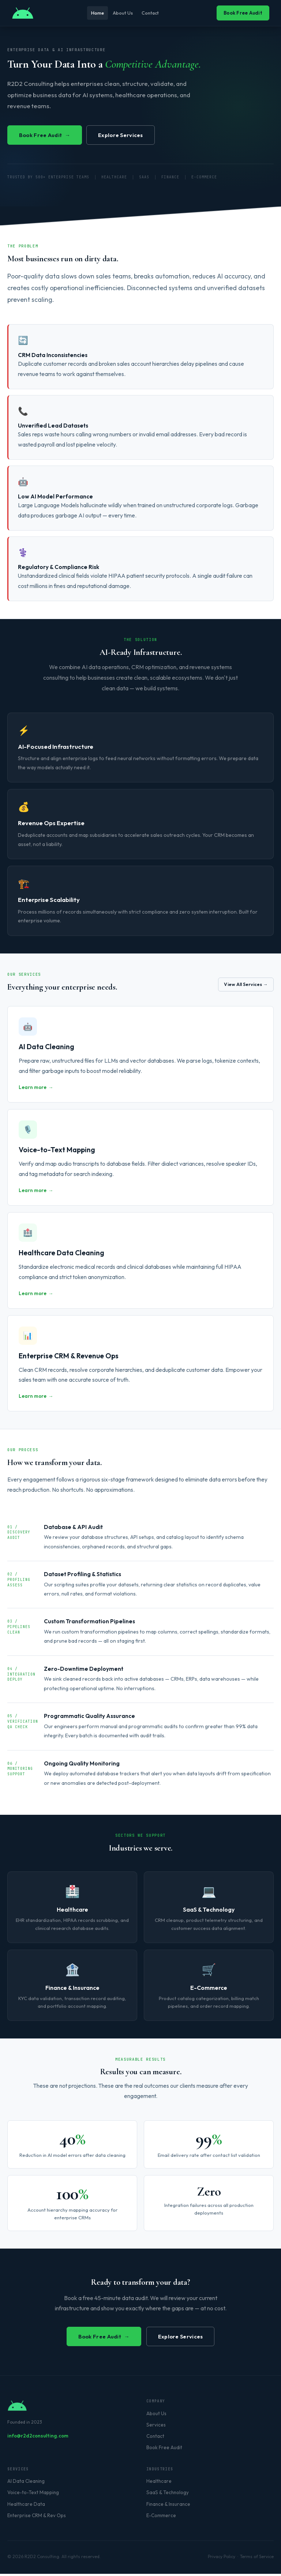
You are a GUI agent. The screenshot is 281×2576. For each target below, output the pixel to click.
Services (156, 2427)
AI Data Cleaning (26, 2483)
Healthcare (159, 2483)
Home (93, 13)
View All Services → (243, 985)
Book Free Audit (243, 13)
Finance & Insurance (168, 2506)
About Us (123, 13)
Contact (154, 13)
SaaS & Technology (167, 2495)
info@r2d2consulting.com (37, 2438)
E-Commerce (161, 2518)
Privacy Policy (221, 2559)
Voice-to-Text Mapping (33, 2495)
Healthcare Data (26, 2506)
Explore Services (130, 135)
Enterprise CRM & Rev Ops (36, 2518)
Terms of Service (257, 2559)
